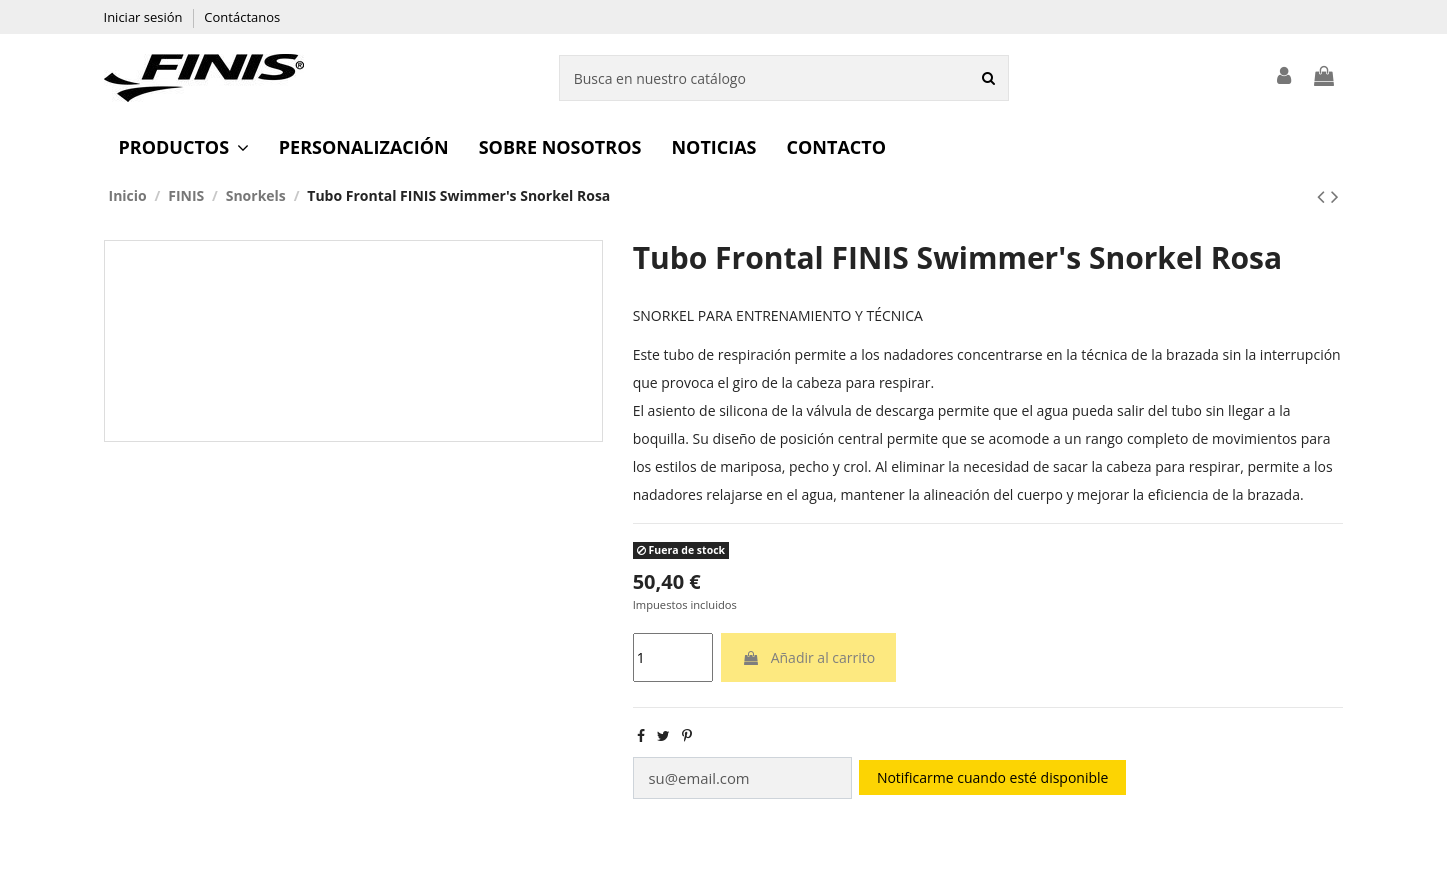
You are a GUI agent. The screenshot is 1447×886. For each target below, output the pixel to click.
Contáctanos (242, 17)
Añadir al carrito (808, 657)
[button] (184, 147)
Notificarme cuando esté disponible (980, 776)
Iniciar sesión (145, 17)
